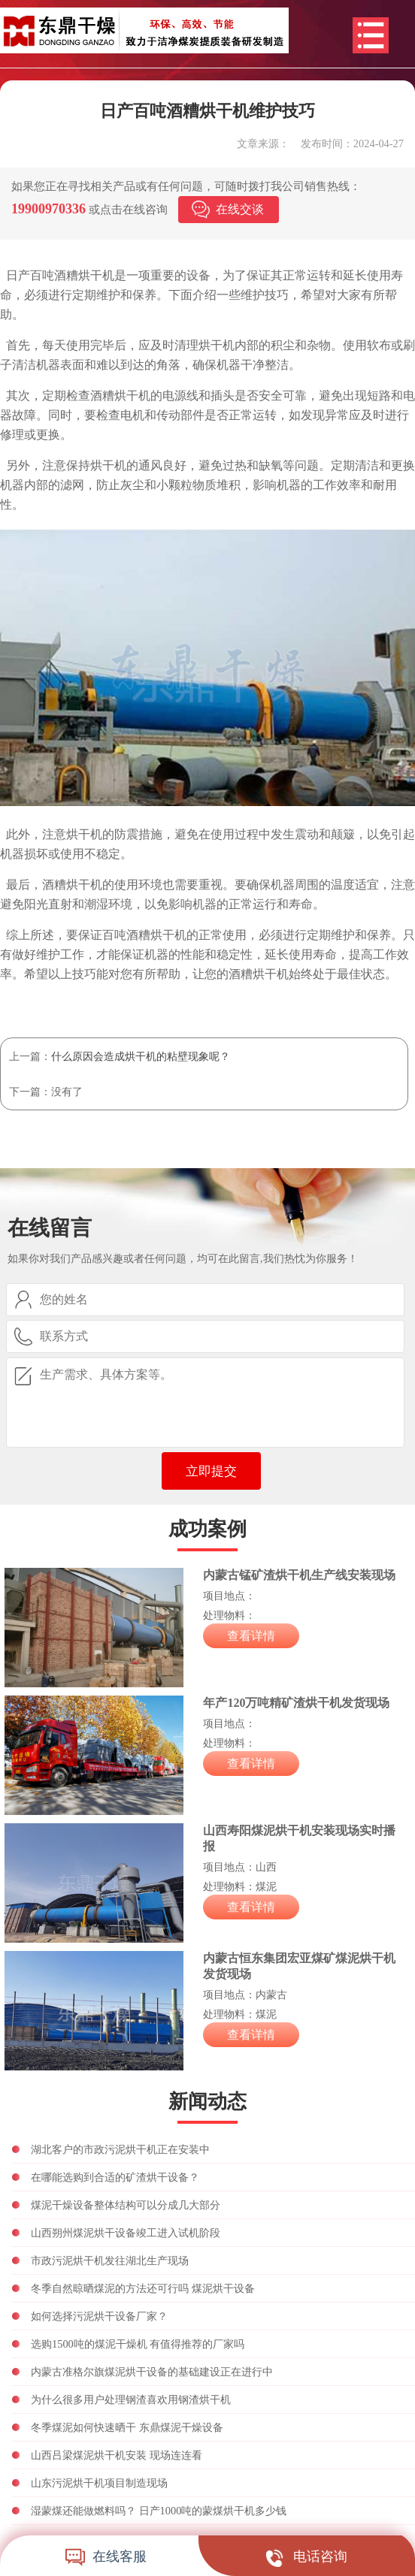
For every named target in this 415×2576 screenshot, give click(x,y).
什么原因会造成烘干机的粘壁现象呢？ (140, 1056)
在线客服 (106, 2556)
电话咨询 (306, 2556)
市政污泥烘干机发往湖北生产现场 (110, 2260)
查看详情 (251, 1635)
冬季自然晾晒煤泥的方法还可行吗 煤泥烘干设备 (143, 2288)
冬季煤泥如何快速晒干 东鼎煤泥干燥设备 (127, 2427)
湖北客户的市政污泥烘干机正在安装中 (120, 2149)
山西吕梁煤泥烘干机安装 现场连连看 (116, 2455)
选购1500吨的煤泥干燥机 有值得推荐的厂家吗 (137, 2344)
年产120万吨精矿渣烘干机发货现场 (296, 1702)
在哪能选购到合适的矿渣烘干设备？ (115, 2177)
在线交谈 (240, 209)
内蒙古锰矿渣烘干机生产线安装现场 (299, 1575)
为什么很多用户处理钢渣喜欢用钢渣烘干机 (131, 2399)
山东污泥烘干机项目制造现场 (99, 2483)
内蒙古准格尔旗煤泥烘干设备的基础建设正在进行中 (152, 2372)
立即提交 (211, 1471)
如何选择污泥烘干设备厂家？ (99, 2316)
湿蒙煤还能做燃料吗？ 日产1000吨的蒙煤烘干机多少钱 (158, 2511)
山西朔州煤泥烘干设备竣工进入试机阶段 (125, 2233)
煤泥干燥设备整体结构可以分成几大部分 (125, 2205)
